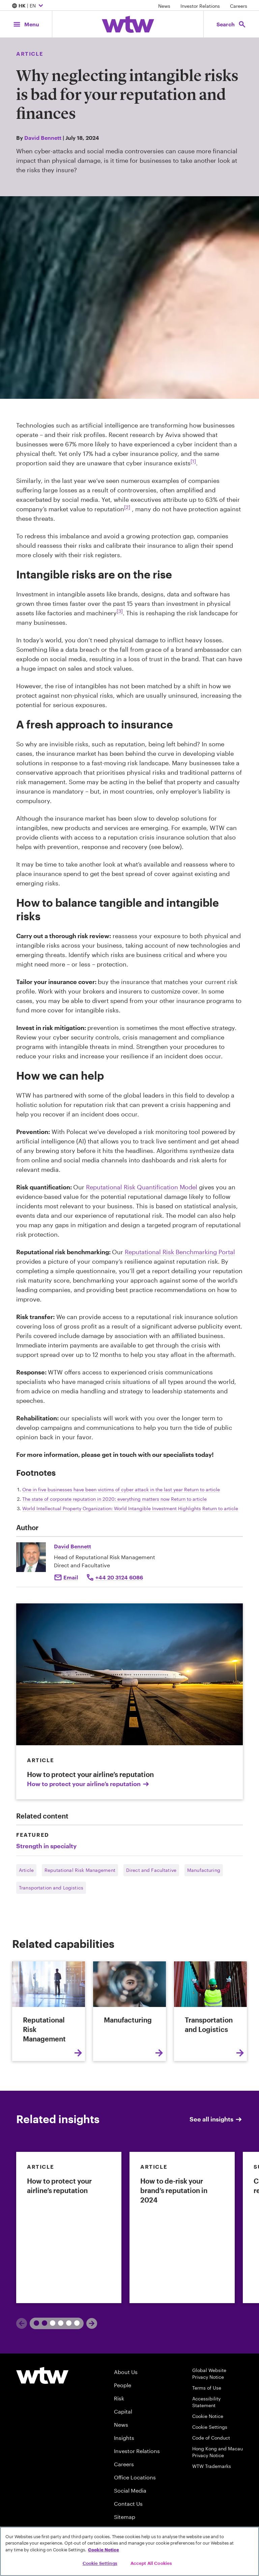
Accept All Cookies (151, 2563)
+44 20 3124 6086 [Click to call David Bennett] (119, 1577)
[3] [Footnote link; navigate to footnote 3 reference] (120, 611)
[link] (68, 2227)
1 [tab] (38, 2323)
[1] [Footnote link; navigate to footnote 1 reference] (193, 461)
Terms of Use (206, 2388)
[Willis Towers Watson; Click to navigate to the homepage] (128, 24)
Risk (119, 2398)
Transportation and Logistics (51, 1887)
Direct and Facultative (151, 1870)
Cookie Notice (207, 2416)
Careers (238, 6)
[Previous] (21, 2323)
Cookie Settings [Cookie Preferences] (209, 2427)
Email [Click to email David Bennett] (70, 1577)
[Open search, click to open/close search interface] (231, 24)
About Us (126, 2372)
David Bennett (42, 137)
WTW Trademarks (211, 2466)
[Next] (91, 2323)
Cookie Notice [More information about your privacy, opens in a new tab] (103, 2549)
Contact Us (128, 2503)
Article (26, 1870)
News (164, 6)
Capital (123, 2411)
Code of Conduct (211, 2438)
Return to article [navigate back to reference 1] (202, 1489)
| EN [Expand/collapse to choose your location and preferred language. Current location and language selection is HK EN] (28, 6)
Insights (124, 2438)
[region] (129, 2551)
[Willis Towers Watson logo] (42, 2375)
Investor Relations (200, 6)
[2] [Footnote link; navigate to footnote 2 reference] (127, 507)
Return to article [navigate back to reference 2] (189, 1499)
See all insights (216, 2119)
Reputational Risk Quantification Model (141, 1187)
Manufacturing (203, 1870)
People (122, 2385)
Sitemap (124, 2517)
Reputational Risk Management (80, 1870)
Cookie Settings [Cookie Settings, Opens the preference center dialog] (100, 2563)
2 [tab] (54, 2323)
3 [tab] (70, 2323)
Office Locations (135, 2477)
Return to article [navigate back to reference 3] (220, 1508)
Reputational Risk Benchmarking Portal (180, 1252)
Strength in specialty (46, 1846)
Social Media (130, 2490)
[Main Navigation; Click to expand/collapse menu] (26, 24)
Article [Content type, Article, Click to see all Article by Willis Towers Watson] (29, 53)
